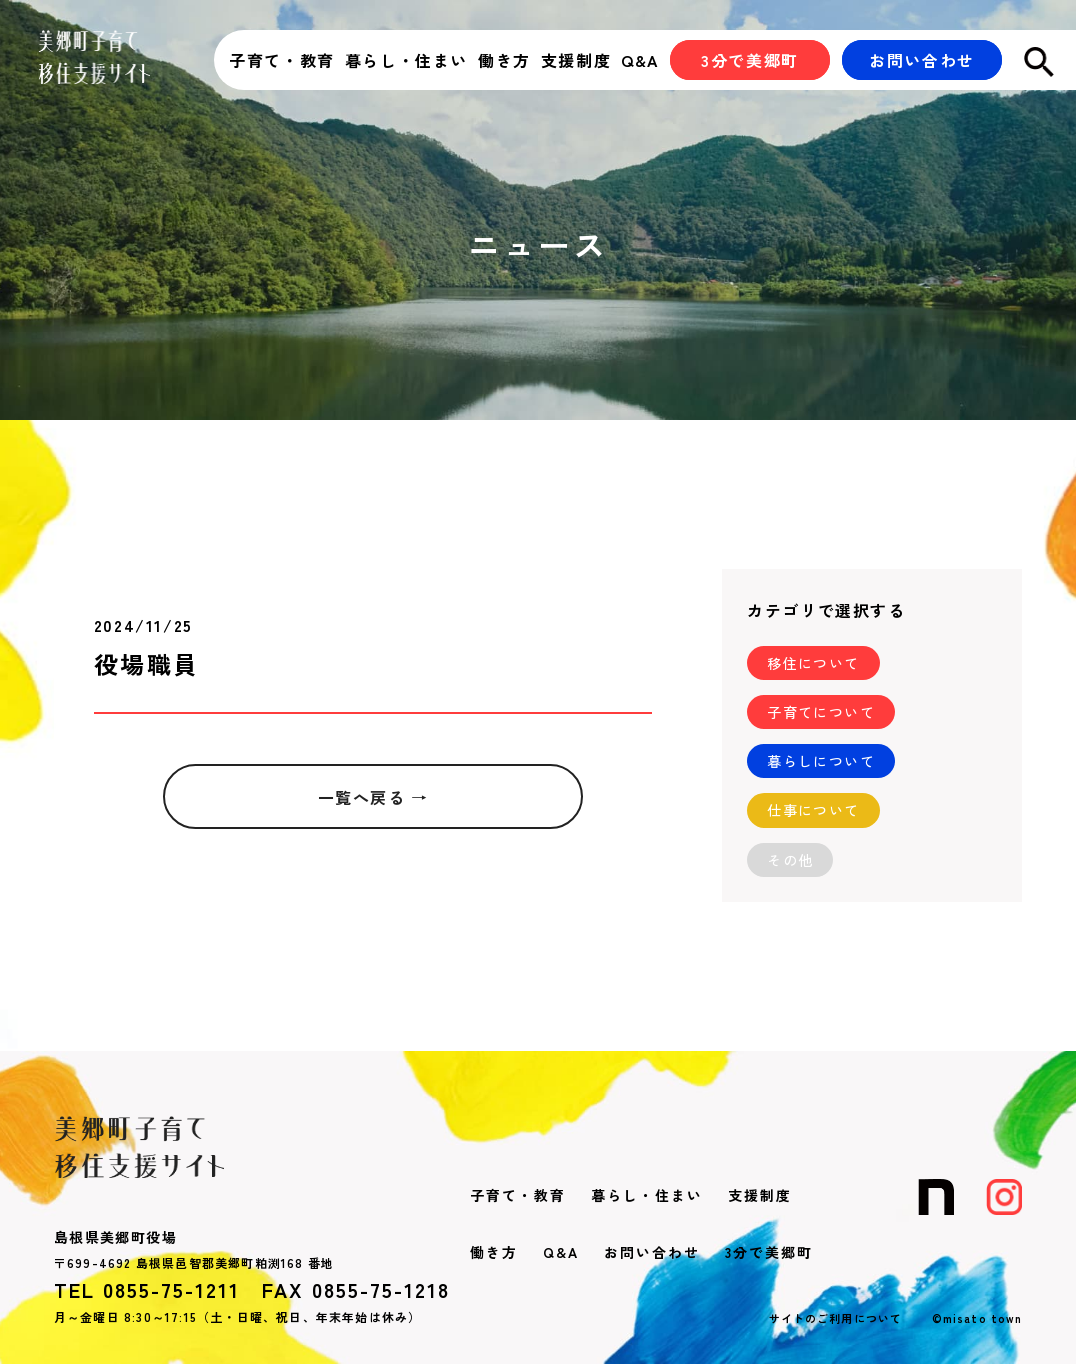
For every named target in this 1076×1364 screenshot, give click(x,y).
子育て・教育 (282, 60)
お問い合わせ (652, 1252)
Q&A (640, 60)
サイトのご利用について (835, 1318)
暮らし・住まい (406, 60)
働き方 (504, 60)
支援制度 (576, 60)
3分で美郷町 (769, 1252)
